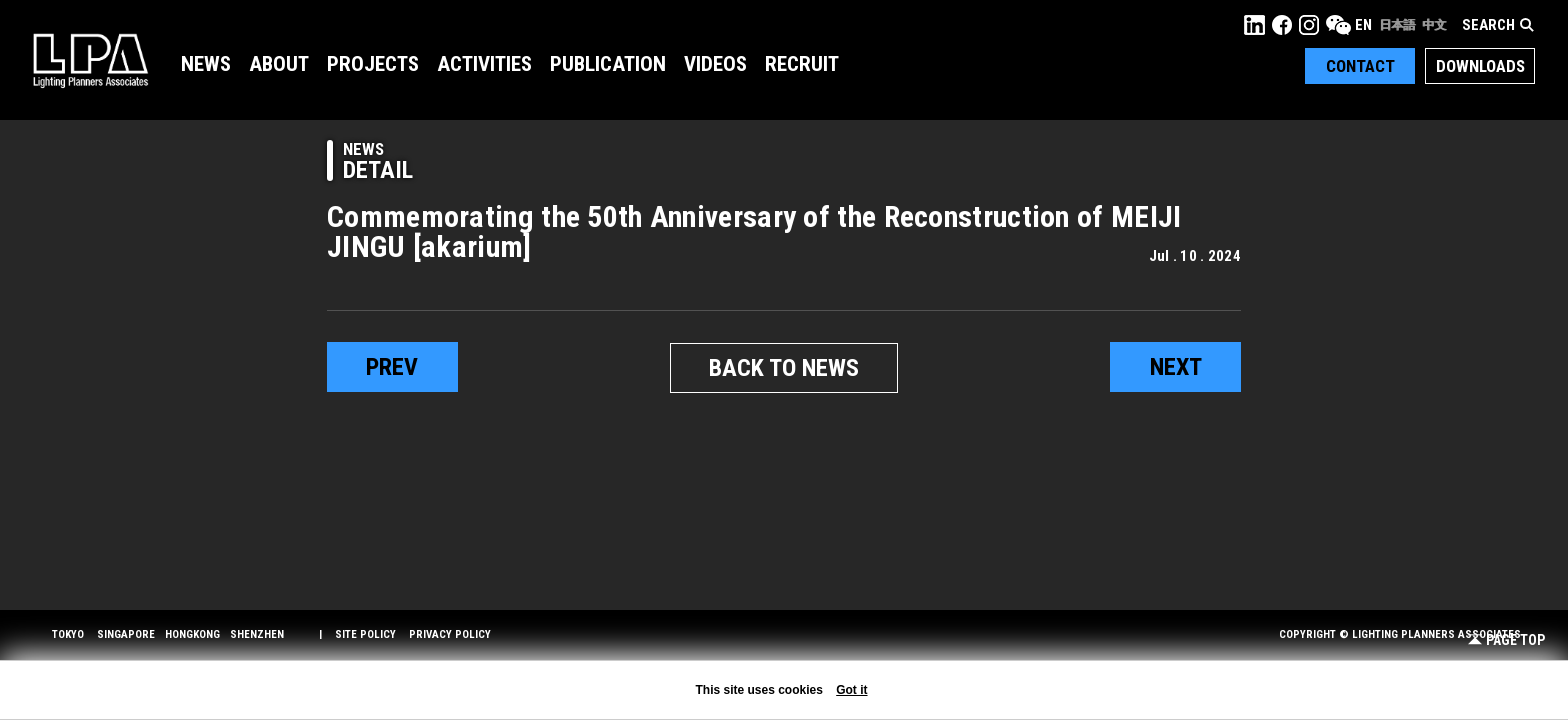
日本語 (1397, 25)
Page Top (1506, 640)
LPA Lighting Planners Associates (90, 60)
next (1176, 367)
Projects (373, 64)
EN (1363, 25)
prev (392, 367)
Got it (851, 690)
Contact (1360, 66)
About (279, 64)
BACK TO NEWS (784, 368)
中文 (1434, 25)
